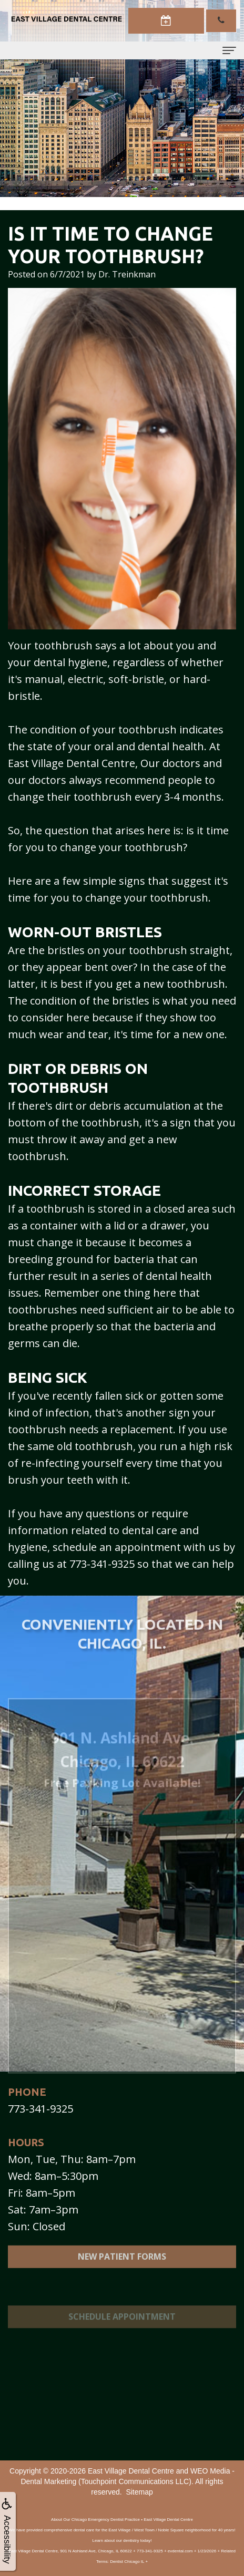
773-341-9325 (40, 2109)
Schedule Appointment (122, 2333)
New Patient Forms (122, 2266)
